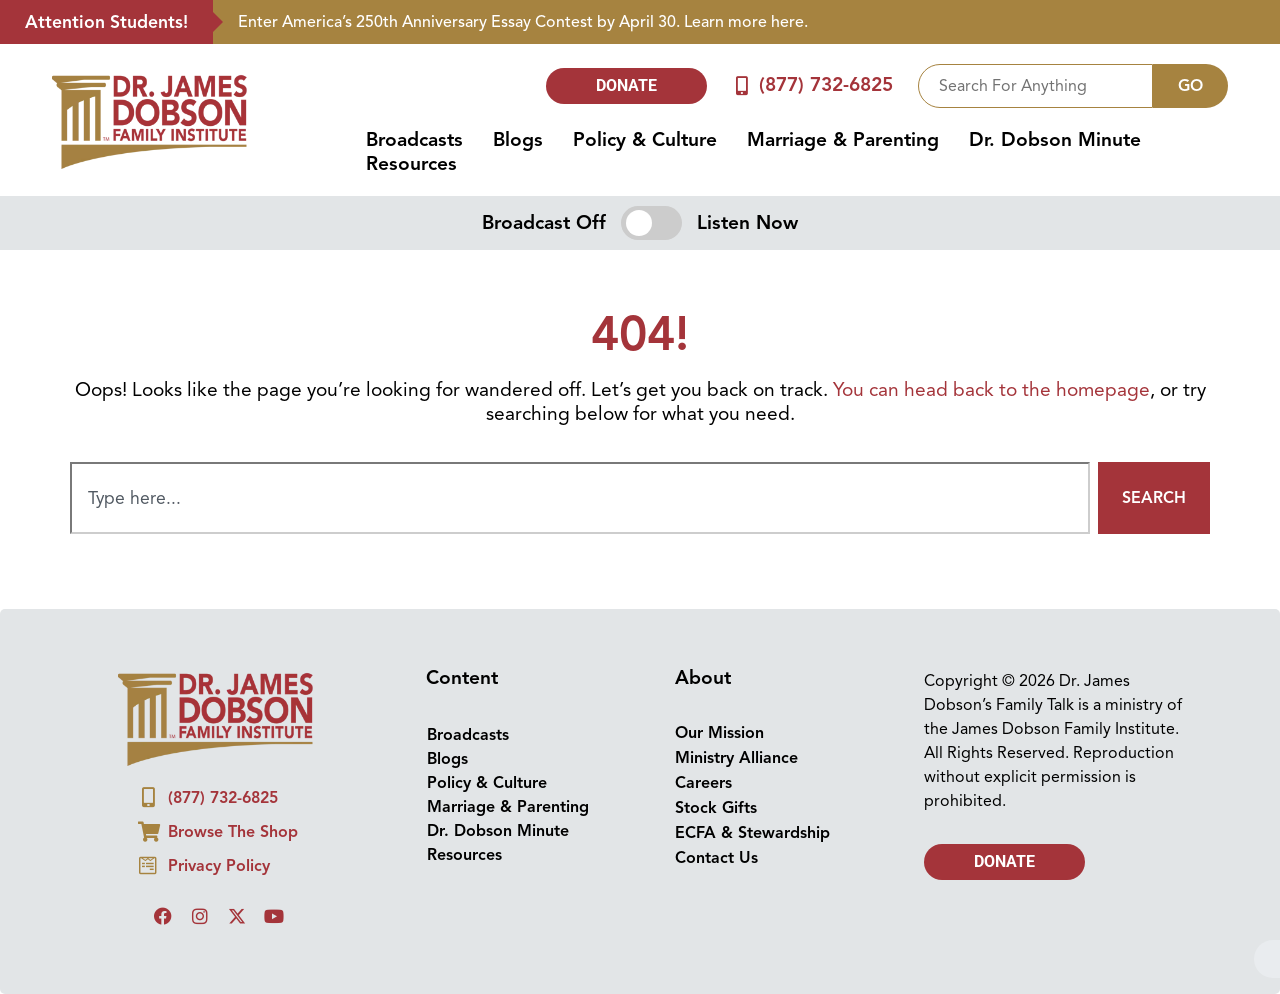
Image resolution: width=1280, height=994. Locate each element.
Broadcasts (414, 140)
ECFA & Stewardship (752, 833)
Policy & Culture (645, 140)
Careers (703, 783)
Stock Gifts (716, 808)
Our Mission (719, 733)
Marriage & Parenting (843, 140)
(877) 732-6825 (826, 85)
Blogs (518, 140)
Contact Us (716, 858)
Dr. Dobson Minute (1055, 140)
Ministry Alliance (736, 758)
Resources (411, 164)
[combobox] (1035, 86)
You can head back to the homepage (991, 390)
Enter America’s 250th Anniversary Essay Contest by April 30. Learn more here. (523, 22)
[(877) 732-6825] (741, 85)
